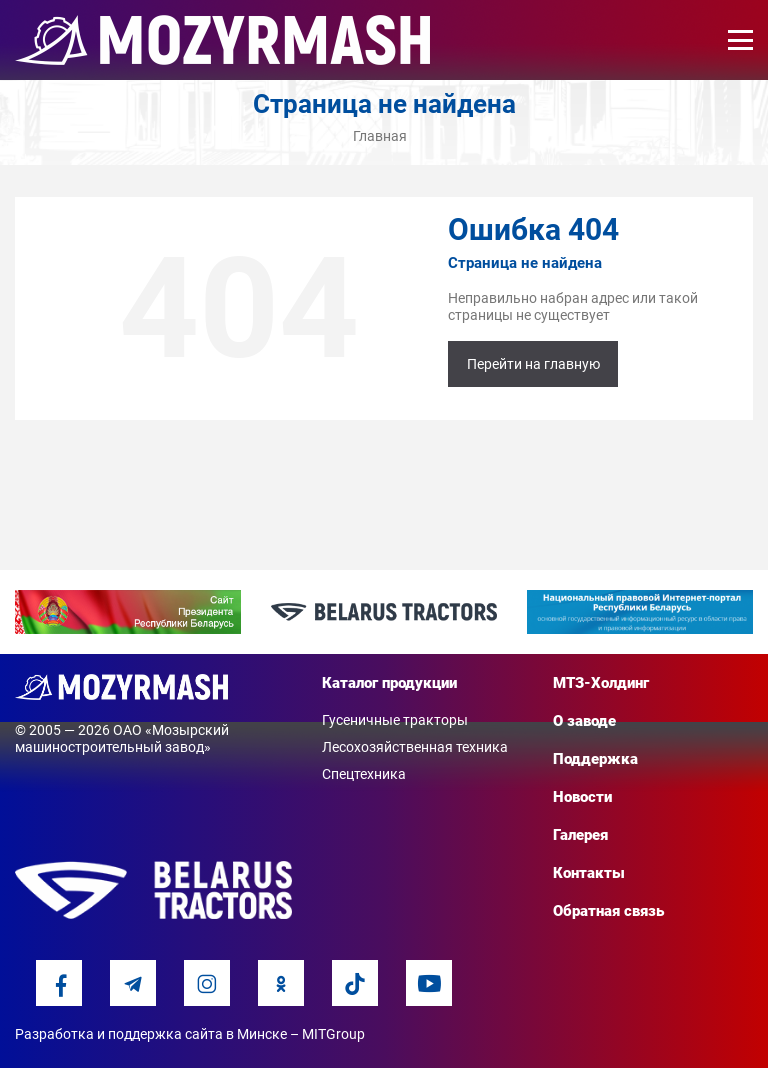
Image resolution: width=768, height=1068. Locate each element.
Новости (582, 797)
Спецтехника (364, 774)
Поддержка (595, 759)
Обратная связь (608, 911)
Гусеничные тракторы (395, 720)
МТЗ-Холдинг (601, 683)
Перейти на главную (533, 364)
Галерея (580, 835)
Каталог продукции (389, 683)
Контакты (589, 873)
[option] (128, 612)
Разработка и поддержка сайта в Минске (151, 1034)
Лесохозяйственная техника (415, 747)
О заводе (584, 721)
